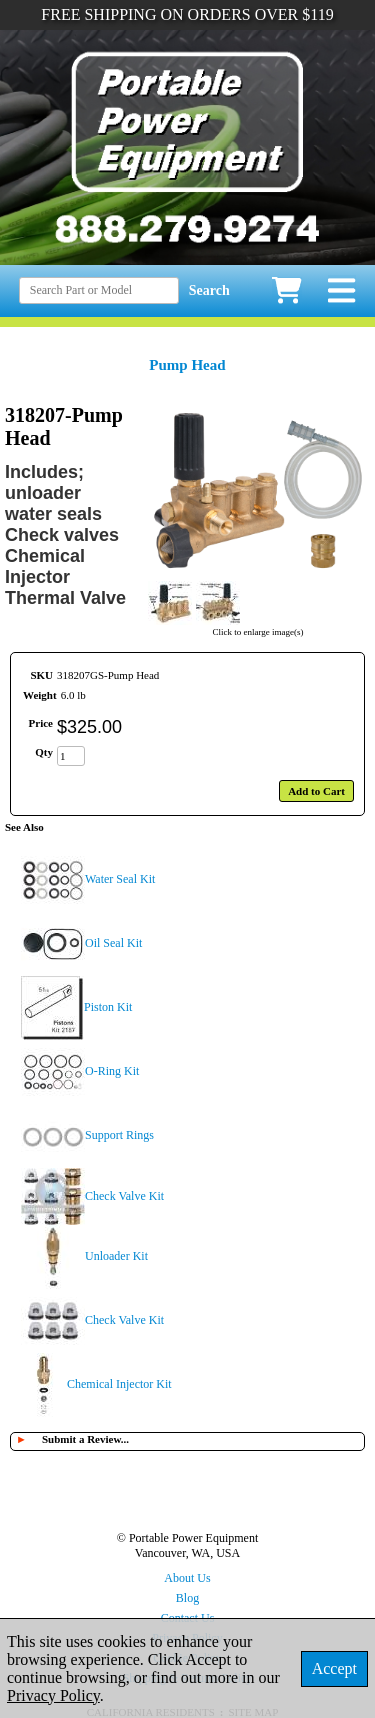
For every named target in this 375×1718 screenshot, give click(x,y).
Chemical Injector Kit (119, 1384)
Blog (187, 1598)
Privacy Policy (53, 1695)
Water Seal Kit (120, 879)
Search (209, 290)
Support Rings (119, 1135)
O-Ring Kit (112, 1071)
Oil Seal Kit (113, 943)
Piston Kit (108, 1007)
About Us (187, 1578)
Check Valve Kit (124, 1196)
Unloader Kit (116, 1256)
